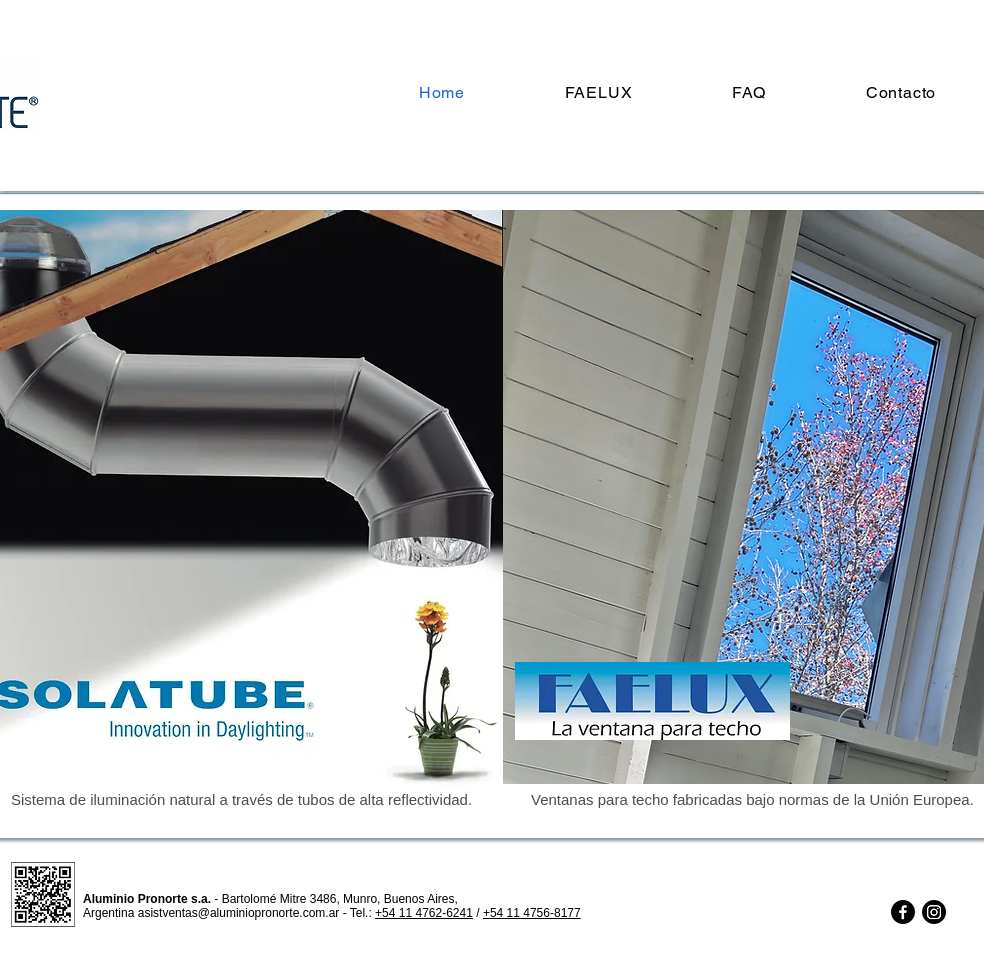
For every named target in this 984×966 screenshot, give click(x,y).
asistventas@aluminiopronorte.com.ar (239, 913)
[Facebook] (903, 912)
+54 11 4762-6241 (424, 913)
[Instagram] (934, 912)
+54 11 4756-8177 (532, 913)
